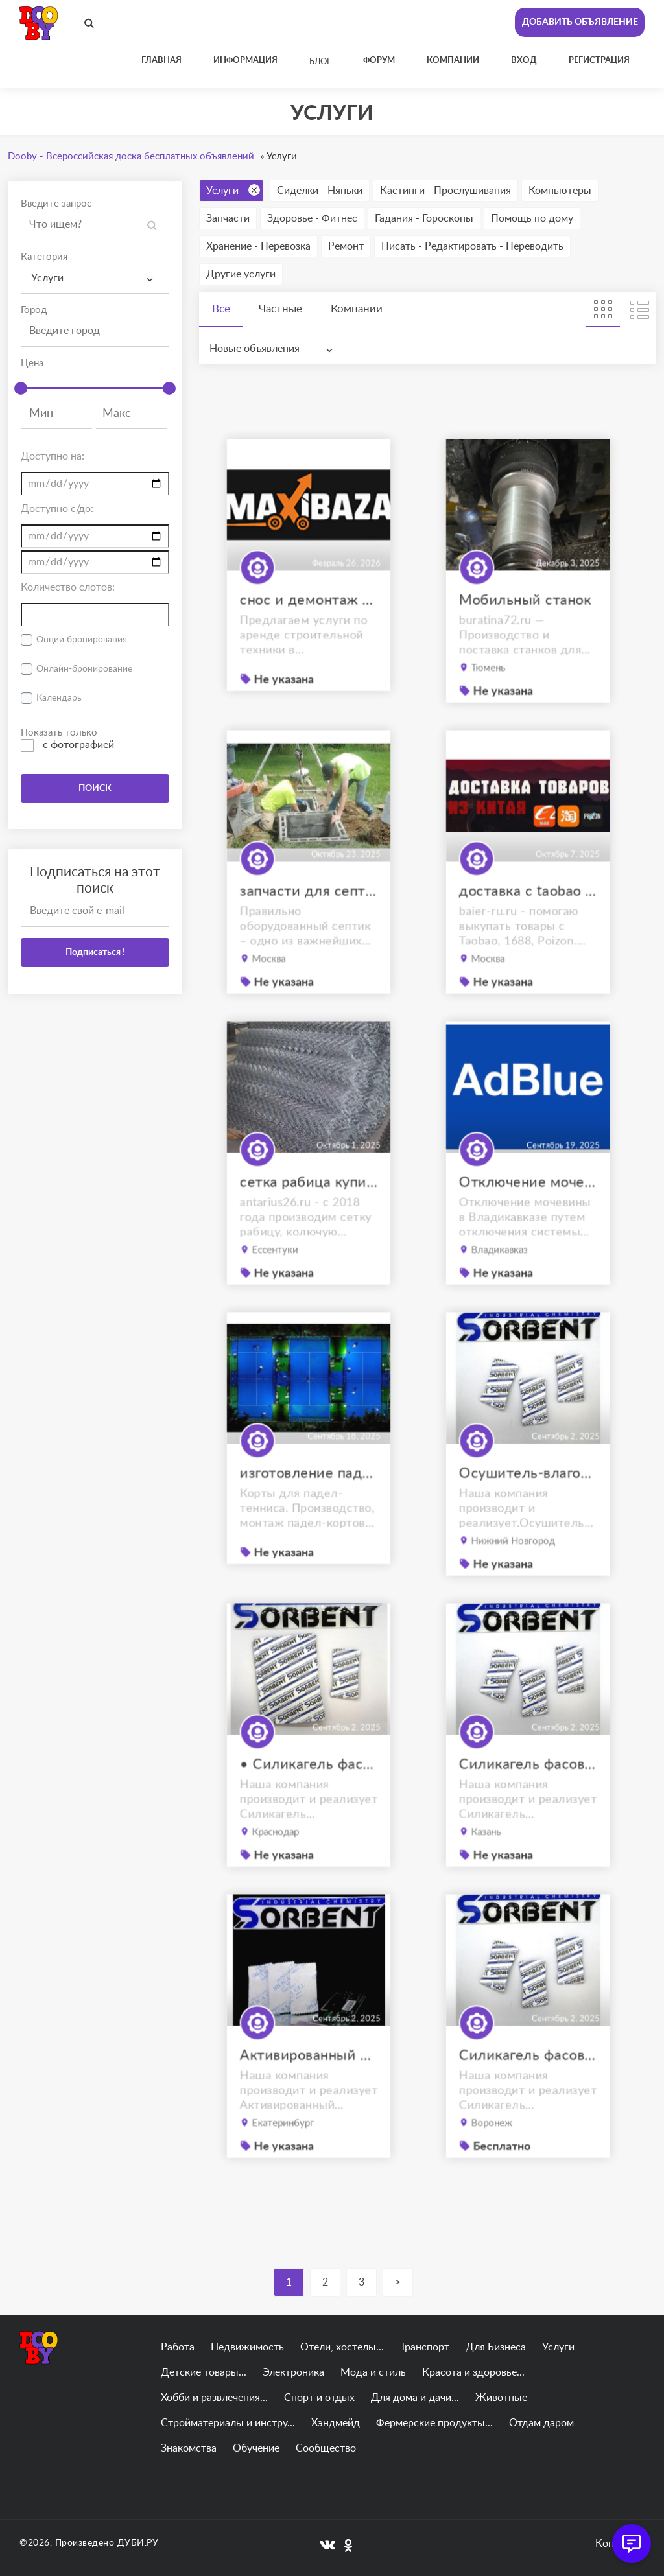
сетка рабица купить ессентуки (309, 1210)
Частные (280, 308)
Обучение (256, 2448)
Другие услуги (241, 274)
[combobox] (95, 278)
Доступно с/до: (57, 509)
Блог (320, 62)
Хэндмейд (335, 2423)
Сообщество (326, 2448)
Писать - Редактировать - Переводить (472, 246)
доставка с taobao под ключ (528, 919)
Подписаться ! (95, 952)
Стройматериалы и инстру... (228, 2423)
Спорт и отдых (319, 2398)
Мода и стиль (373, 2372)
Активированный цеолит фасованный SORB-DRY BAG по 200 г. (309, 2083)
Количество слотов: (68, 587)
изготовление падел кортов (309, 1500)
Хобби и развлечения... (214, 2398)
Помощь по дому (532, 218)
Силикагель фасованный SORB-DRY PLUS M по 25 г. (528, 1792)
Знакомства (189, 2448)
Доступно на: (52, 456)
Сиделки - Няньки (319, 190)
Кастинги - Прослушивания (445, 190)
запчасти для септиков (309, 919)
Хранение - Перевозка (258, 246)
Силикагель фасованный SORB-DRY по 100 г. (528, 2083)
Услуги (233, 190)
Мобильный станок (526, 628)
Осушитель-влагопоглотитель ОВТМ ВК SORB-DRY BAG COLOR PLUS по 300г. (528, 1501)
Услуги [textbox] (47, 278)
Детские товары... (203, 2372)
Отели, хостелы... (342, 2347)
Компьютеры (559, 190)
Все (221, 308)
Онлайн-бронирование (84, 668)
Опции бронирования (81, 639)
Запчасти (228, 218)
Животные (501, 2398)
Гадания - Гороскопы (424, 218)
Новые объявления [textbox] (254, 349)
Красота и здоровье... (473, 2372)
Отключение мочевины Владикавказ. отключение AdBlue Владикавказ (528, 1210)
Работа (178, 2347)
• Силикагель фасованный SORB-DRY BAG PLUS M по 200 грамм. (309, 1792)
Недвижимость (247, 2347)
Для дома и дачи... (415, 2398)
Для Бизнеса (496, 2347)
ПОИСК (95, 788)
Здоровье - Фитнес (312, 218)
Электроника (293, 2372)
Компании (357, 308)
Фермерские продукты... (434, 2423)
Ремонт (346, 246)
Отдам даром (541, 2423)
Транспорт (424, 2347)
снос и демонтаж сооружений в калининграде (309, 627)
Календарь (59, 698)
